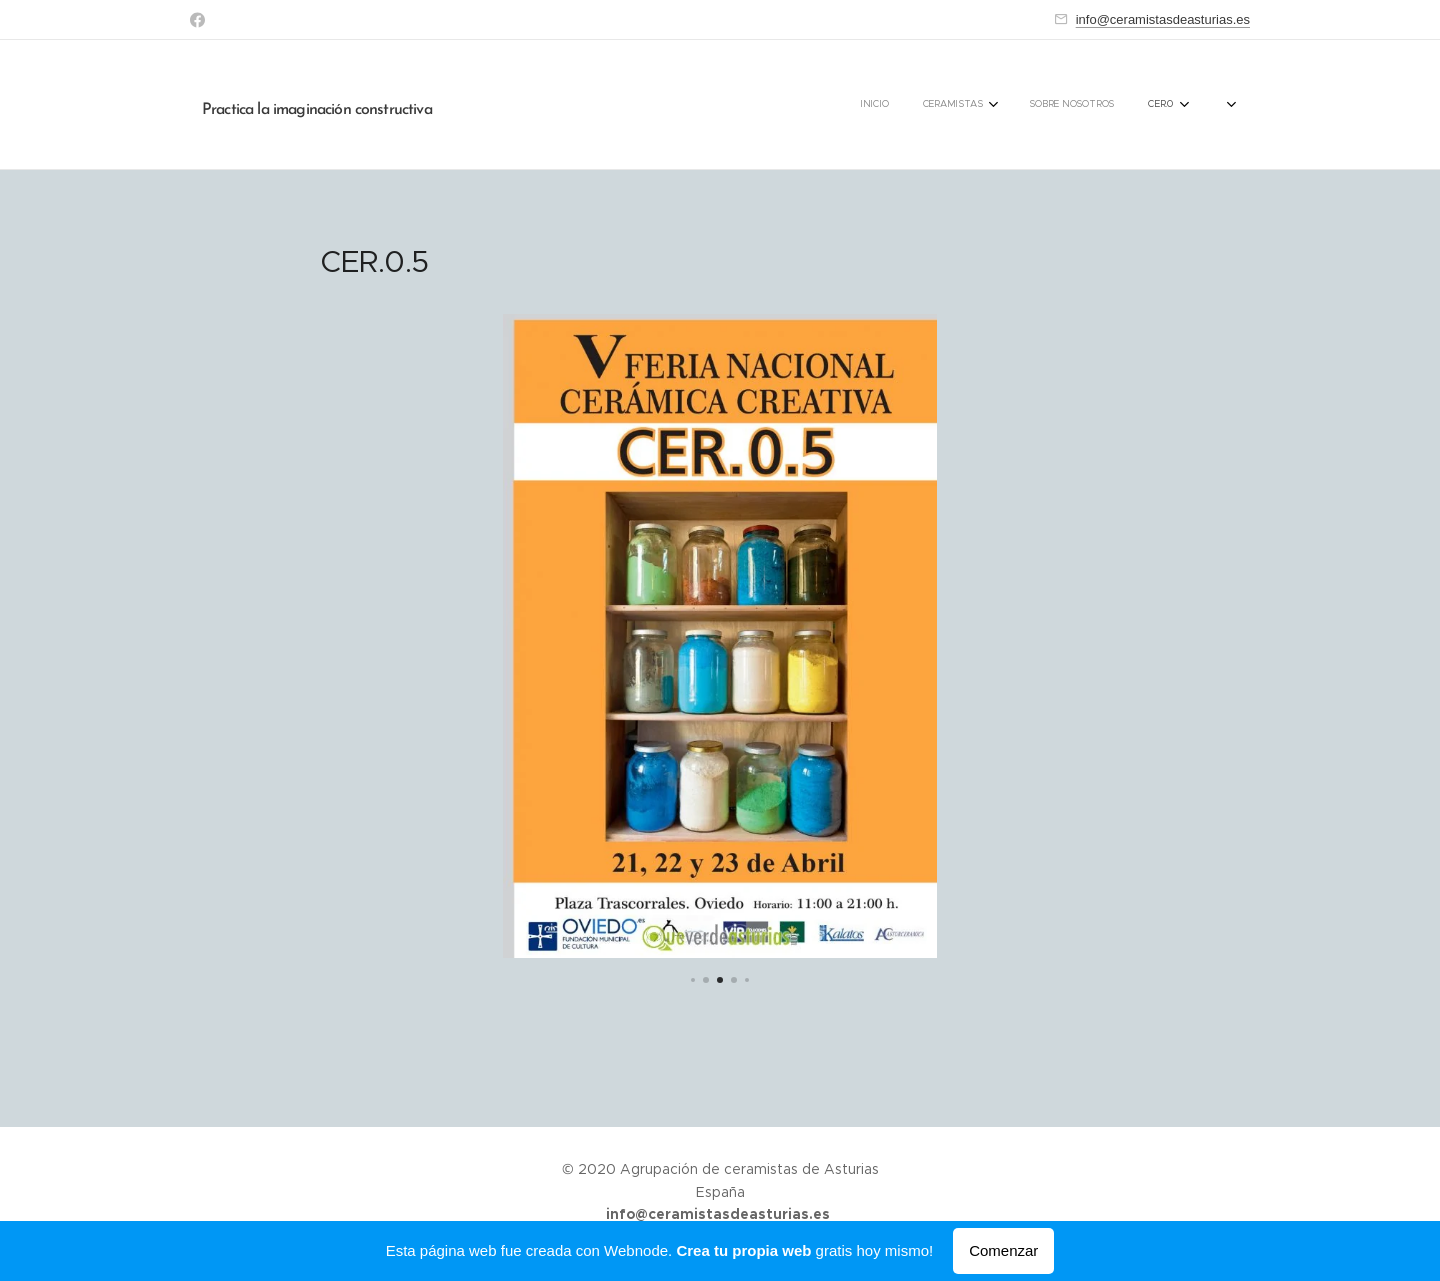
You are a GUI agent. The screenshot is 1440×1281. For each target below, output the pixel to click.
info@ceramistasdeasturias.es (1163, 19)
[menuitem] (1037, 105)
